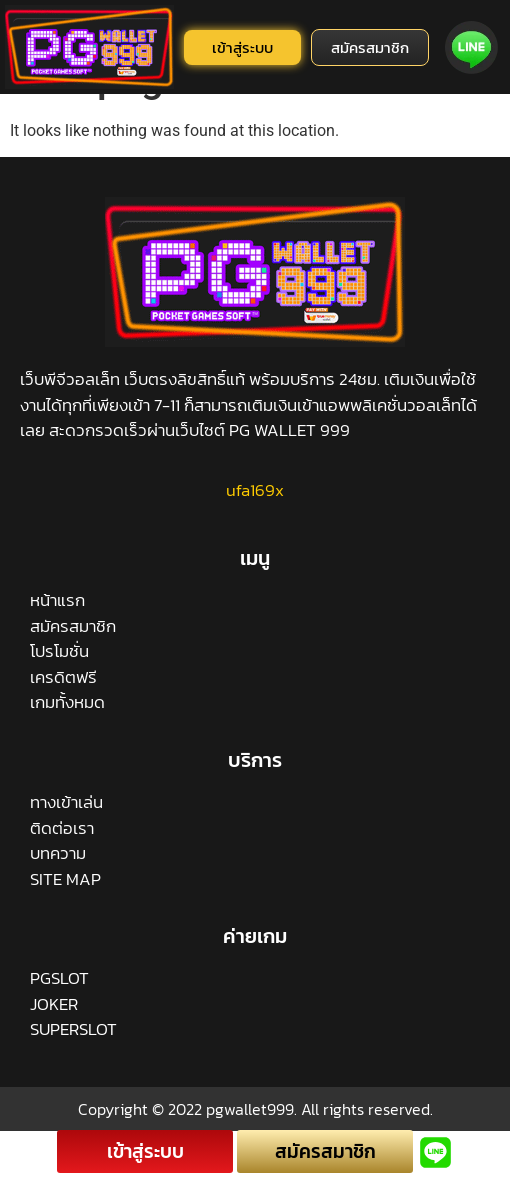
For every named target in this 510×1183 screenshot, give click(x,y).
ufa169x (255, 538)
